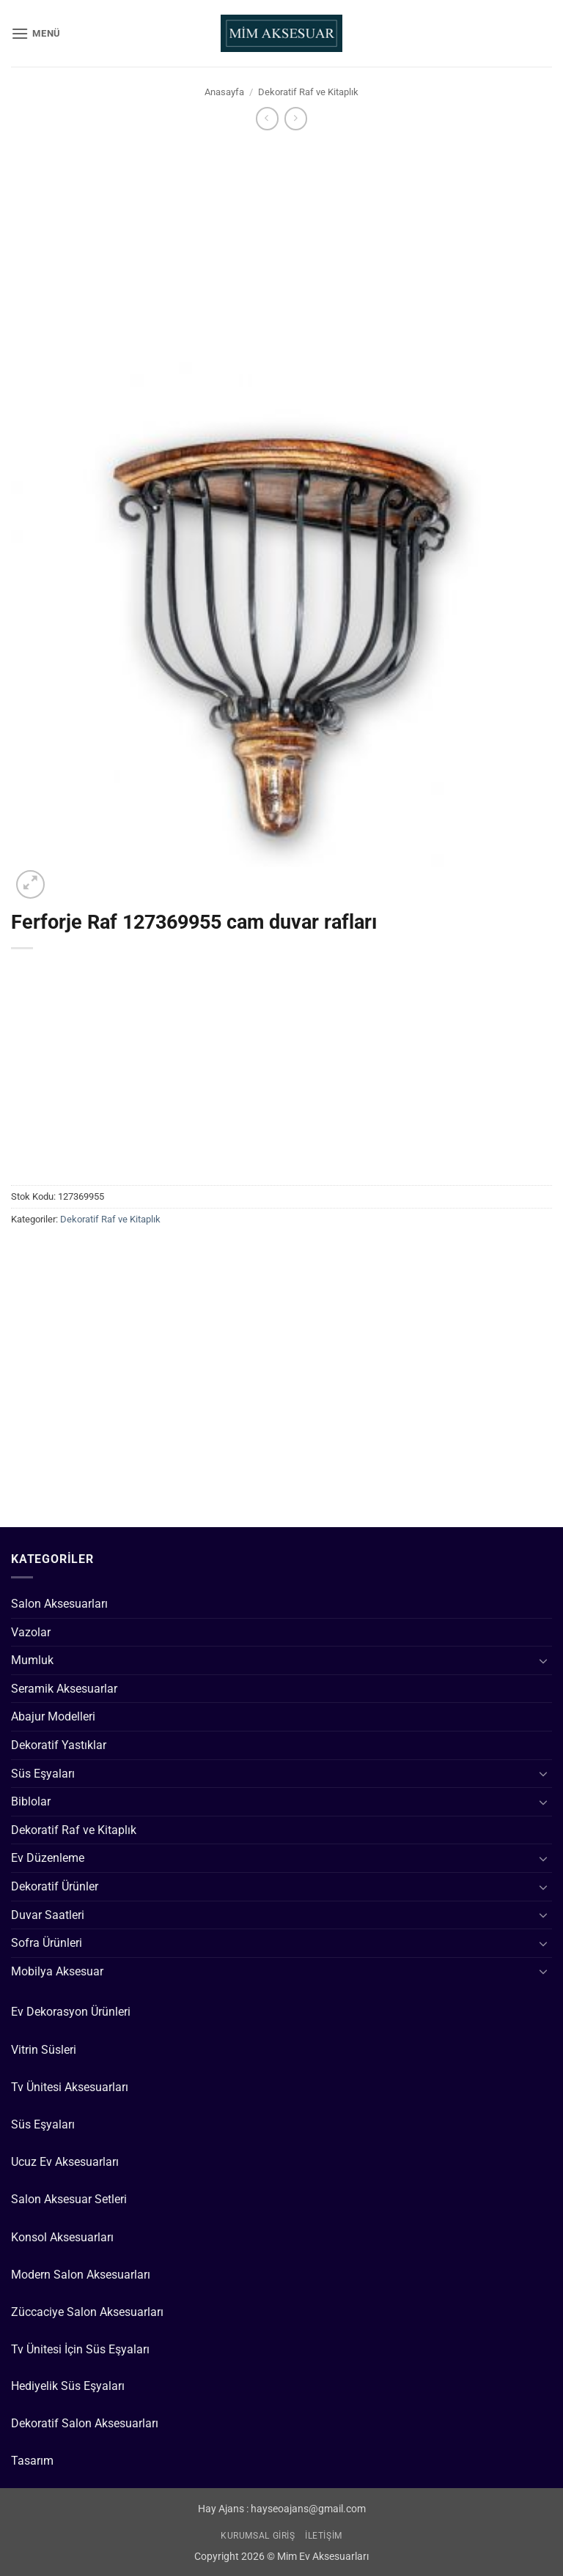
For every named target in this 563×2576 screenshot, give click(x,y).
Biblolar (31, 1801)
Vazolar (31, 1632)
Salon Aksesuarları (59, 1604)
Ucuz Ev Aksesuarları (65, 2162)
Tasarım (32, 2461)
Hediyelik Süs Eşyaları (68, 2386)
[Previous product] (295, 118)
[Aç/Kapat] (543, 1660)
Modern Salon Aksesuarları (80, 2275)
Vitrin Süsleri (43, 2050)
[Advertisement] (281, 242)
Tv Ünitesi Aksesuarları (69, 2087)
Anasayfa (224, 91)
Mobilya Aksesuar (57, 1971)
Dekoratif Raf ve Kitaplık (308, 91)
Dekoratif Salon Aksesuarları (84, 2423)
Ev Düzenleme (47, 1858)
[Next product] (267, 118)
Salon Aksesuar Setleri (69, 2199)
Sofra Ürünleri (46, 1943)
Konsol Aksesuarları (62, 2237)
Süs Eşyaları (43, 1774)
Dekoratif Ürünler (54, 1886)
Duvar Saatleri (47, 1915)
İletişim (323, 2536)
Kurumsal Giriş (258, 2536)
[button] (36, 33)
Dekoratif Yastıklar (58, 1745)
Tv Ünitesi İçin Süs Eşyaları (80, 2349)
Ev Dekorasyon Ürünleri (70, 2012)
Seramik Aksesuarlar (64, 1689)
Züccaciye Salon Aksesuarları (87, 2312)
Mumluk (32, 1660)
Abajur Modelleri (53, 1716)
